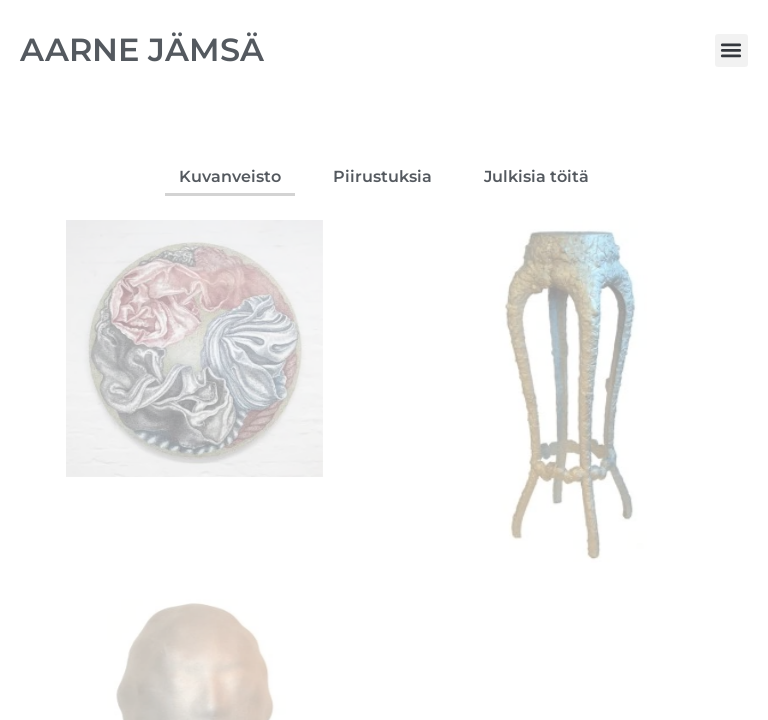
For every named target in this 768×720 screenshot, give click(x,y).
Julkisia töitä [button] (536, 176)
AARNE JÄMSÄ (142, 49)
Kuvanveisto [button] (230, 176)
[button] (731, 50)
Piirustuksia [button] (382, 176)
